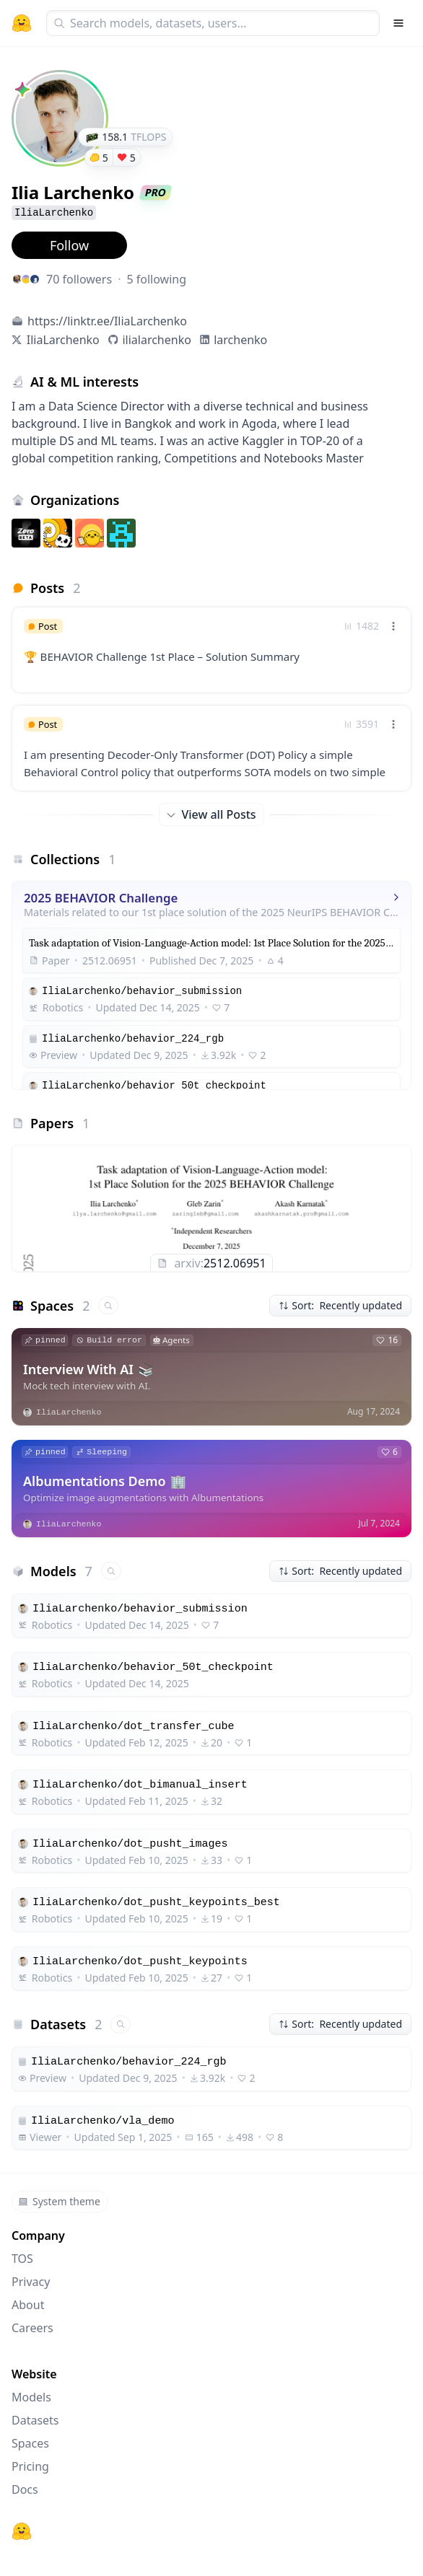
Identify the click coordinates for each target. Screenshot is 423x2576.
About (28, 2305)
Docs (25, 2489)
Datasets (35, 2420)
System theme (59, 2201)
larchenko (240, 340)
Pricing (30, 2466)
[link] (211, 650)
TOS (22, 2259)
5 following (156, 279)
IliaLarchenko (63, 340)
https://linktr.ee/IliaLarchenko (107, 321)
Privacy (31, 2282)
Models (31, 2397)
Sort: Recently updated (340, 1305)
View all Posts (211, 814)
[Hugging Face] (22, 2531)
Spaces (30, 2443)
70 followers (79, 279)
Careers (32, 2328)
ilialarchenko (156, 340)
